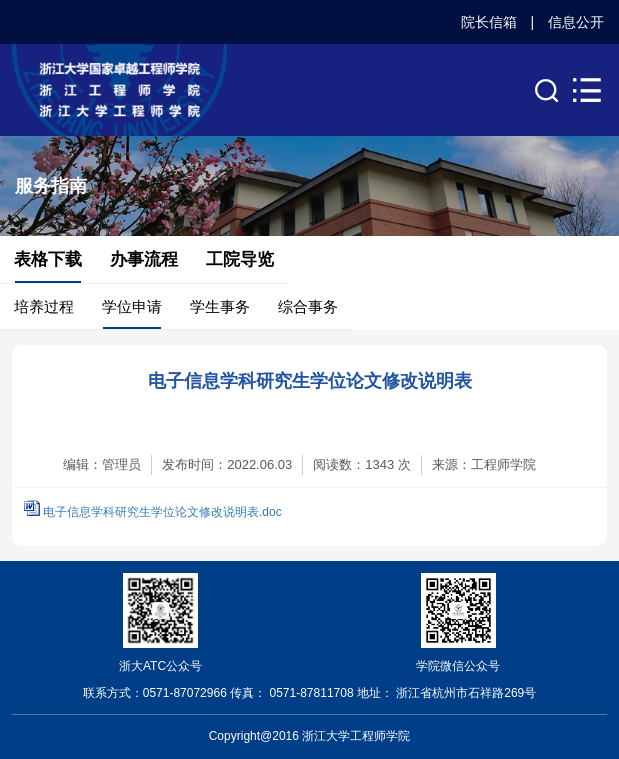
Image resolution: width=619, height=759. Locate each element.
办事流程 (144, 259)
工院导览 (240, 259)
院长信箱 (489, 22)
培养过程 (44, 306)
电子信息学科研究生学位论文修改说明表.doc (162, 512)
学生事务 (220, 306)
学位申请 (132, 306)
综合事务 (308, 306)
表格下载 (48, 259)
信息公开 (576, 22)
